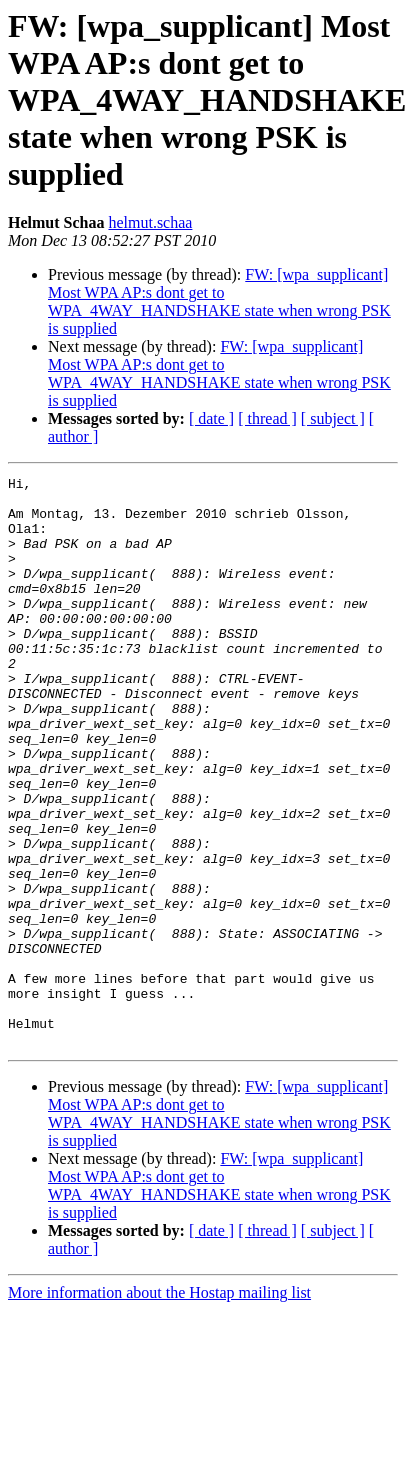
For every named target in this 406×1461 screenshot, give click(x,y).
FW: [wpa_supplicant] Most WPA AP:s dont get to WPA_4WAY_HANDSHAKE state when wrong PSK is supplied (219, 301)
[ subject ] (333, 418)
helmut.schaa (150, 222)
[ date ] (211, 418)
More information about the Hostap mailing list (159, 1370)
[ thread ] (267, 418)
